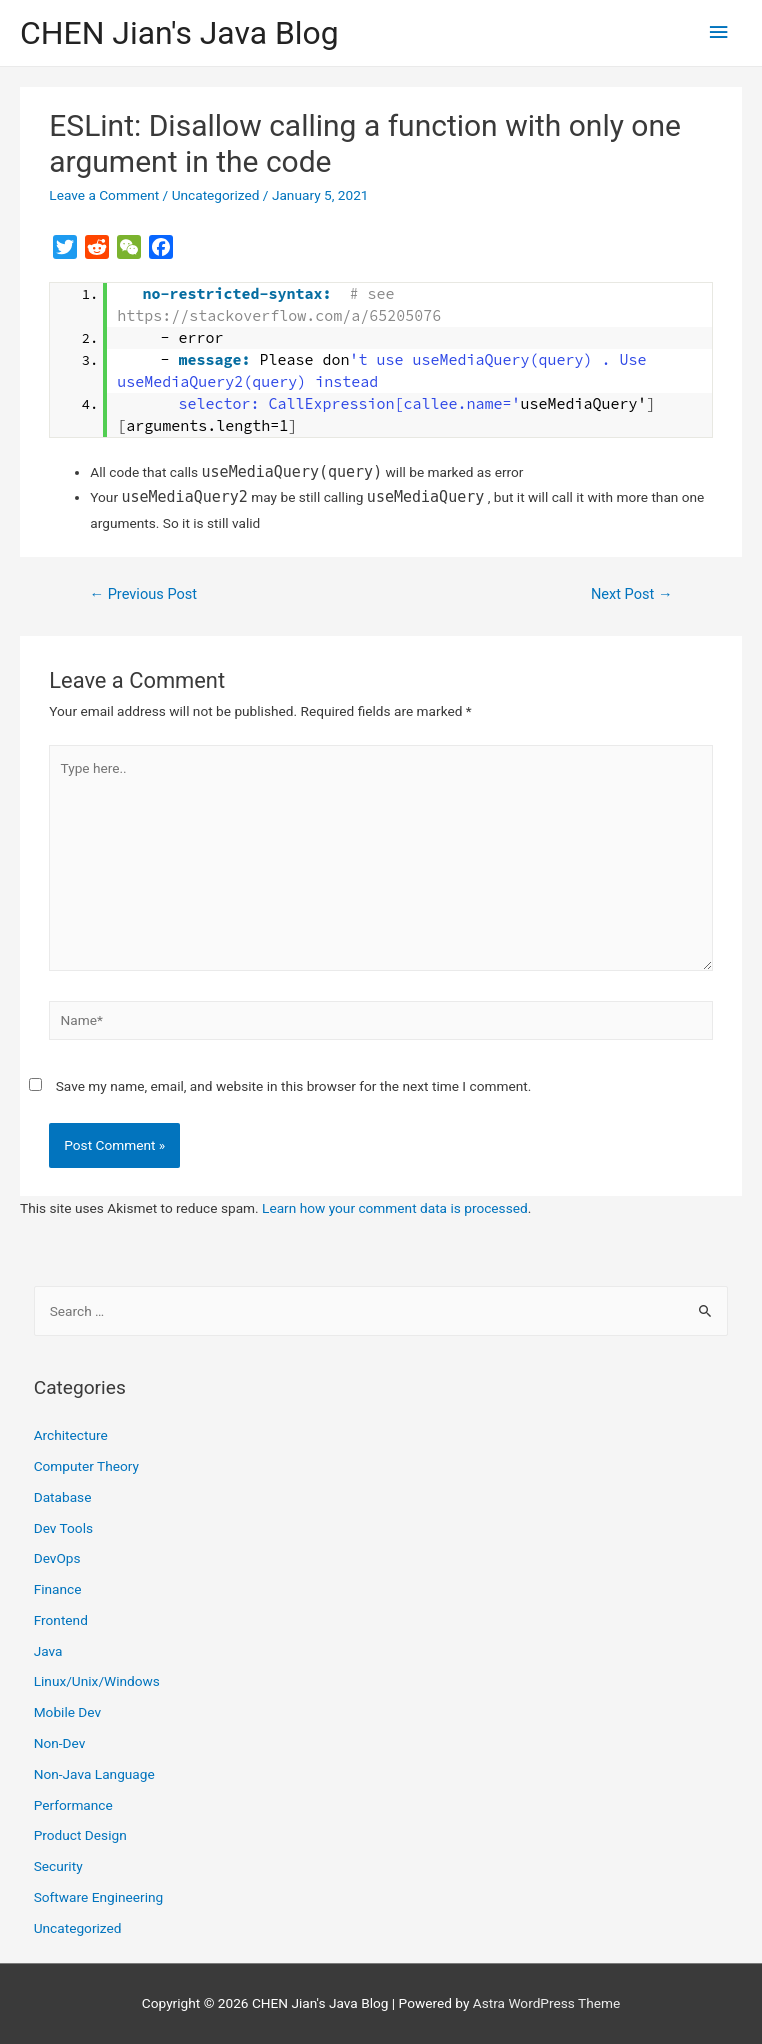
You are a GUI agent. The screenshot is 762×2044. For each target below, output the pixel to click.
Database (63, 1497)
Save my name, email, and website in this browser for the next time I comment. (294, 1086)
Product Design (80, 1835)
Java (48, 1651)
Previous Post (143, 594)
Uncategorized (216, 195)
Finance (58, 1589)
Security (58, 1866)
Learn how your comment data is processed (395, 1208)
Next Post (632, 594)
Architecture (71, 1435)
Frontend (61, 1620)
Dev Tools (63, 1528)
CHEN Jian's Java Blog (179, 33)
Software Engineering (99, 1897)
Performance (73, 1805)
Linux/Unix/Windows (97, 1681)
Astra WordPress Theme (546, 2003)
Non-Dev (60, 1743)
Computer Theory (86, 1466)
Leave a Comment (104, 195)
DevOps (57, 1558)
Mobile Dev (67, 1712)
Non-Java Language (94, 1774)
